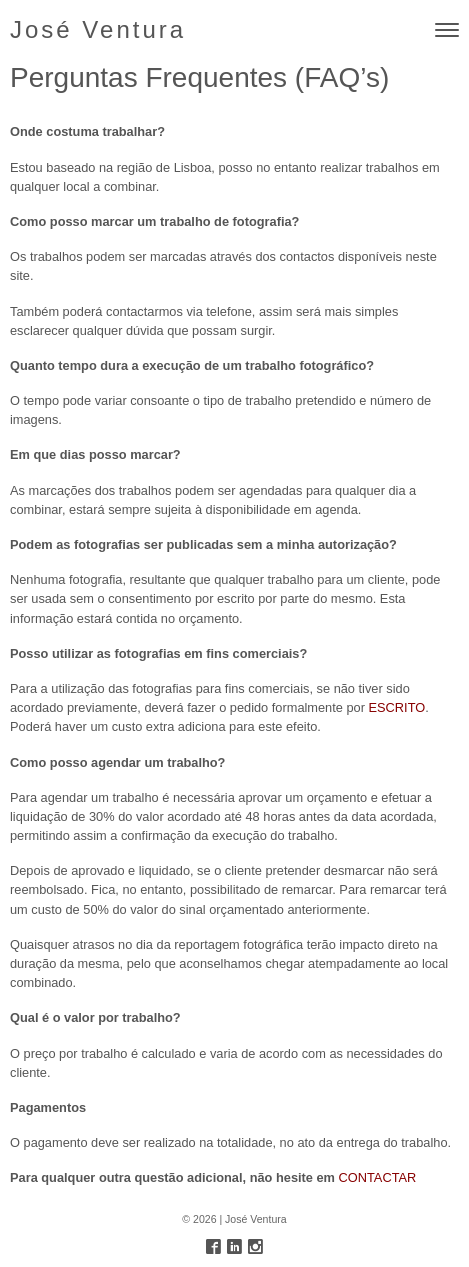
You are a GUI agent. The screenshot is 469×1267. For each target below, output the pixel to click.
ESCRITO (397, 707)
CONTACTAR (378, 1177)
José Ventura (98, 29)
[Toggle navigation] (447, 30)
